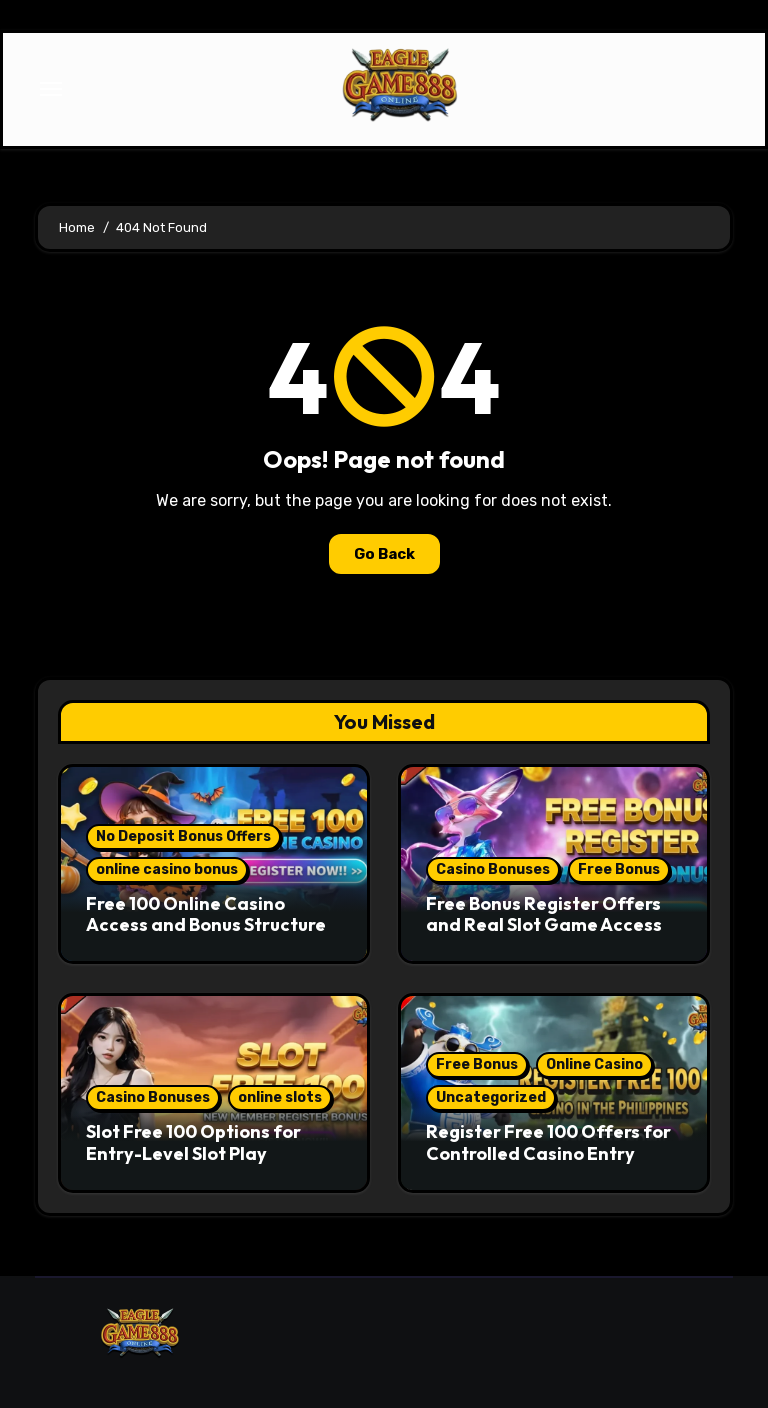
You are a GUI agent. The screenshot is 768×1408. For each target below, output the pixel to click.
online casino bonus (167, 869)
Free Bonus (619, 869)
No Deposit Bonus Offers (183, 836)
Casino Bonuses (493, 869)
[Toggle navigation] (51, 89)
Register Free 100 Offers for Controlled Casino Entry (548, 1142)
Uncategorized (491, 1097)
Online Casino (594, 1064)
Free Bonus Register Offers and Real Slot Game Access (544, 914)
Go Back (384, 554)
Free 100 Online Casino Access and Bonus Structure (206, 914)
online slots (280, 1097)
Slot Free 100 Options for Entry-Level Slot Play (193, 1142)
